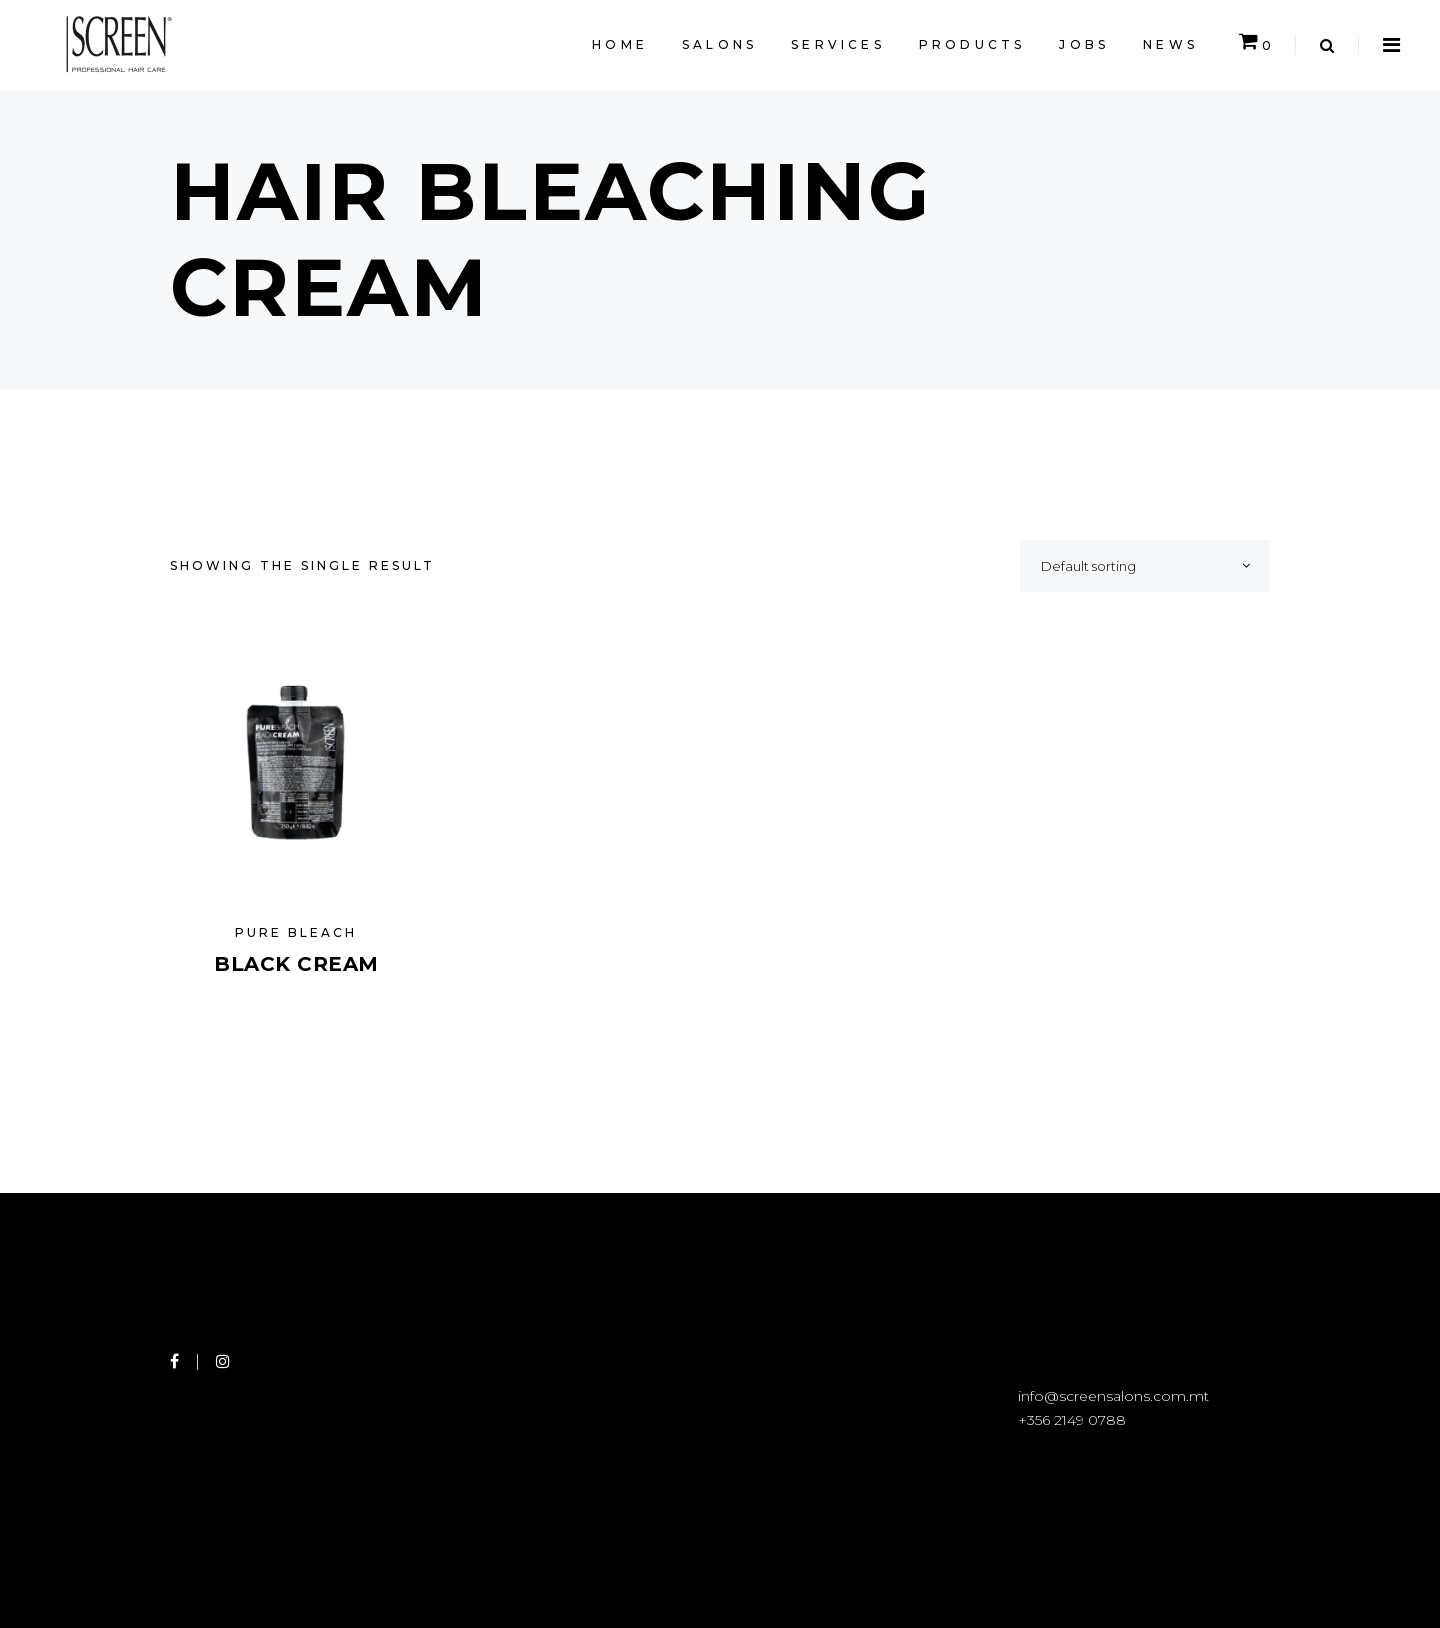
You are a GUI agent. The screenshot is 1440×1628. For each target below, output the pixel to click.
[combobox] (1145, 566)
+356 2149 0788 (1072, 1420)
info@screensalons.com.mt (1113, 1396)
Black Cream (296, 964)
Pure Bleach (296, 932)
